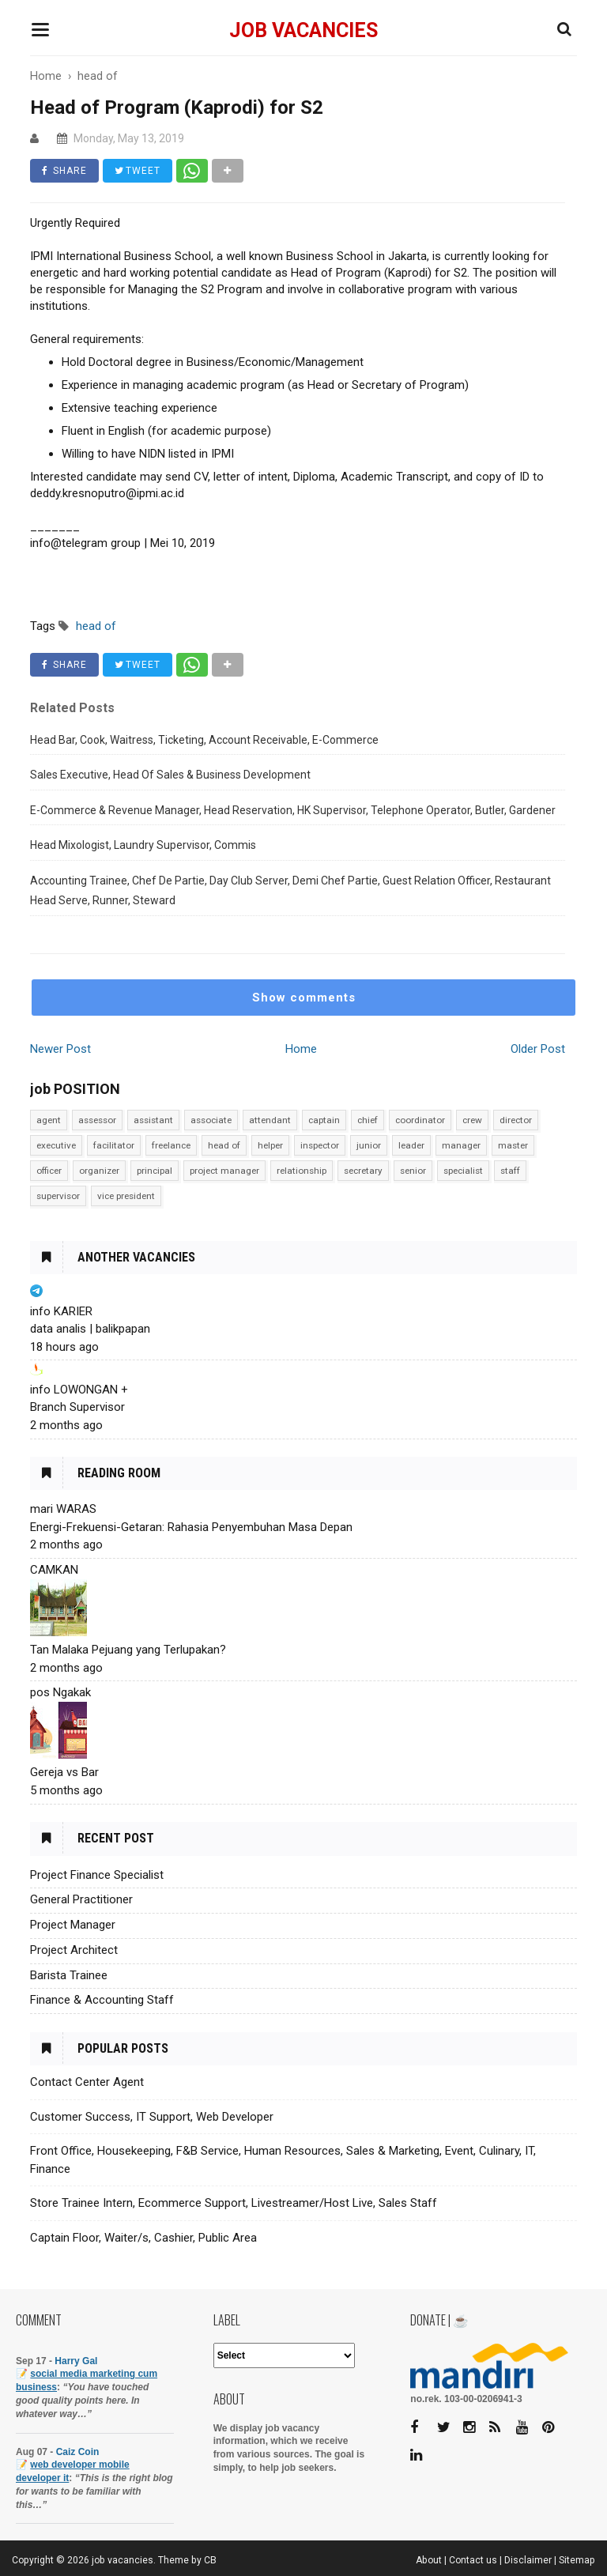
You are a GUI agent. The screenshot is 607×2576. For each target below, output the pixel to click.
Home (301, 1049)
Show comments (304, 997)
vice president (126, 1195)
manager (461, 1145)
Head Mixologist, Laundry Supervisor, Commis (143, 845)
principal (154, 1170)
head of (224, 1145)
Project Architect (74, 1950)
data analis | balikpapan (90, 1329)
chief (367, 1120)
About (429, 2560)
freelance (171, 1145)
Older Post (538, 1049)
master (513, 1145)
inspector (319, 1145)
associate (211, 1120)
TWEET (137, 171)
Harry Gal (76, 2361)
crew (472, 1120)
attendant (270, 1120)
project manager (224, 1170)
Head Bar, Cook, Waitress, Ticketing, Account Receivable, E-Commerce (204, 740)
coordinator (420, 1120)
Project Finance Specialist (97, 1875)
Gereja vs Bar (64, 1772)
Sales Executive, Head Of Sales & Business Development (170, 774)
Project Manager (72, 1925)
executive (56, 1145)
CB (210, 2560)
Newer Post (60, 1049)
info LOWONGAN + (79, 1389)
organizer (99, 1170)
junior (368, 1145)
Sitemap (577, 2560)
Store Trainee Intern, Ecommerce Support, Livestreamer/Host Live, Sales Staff (233, 2203)
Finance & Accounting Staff (102, 2000)
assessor (97, 1120)
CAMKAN (54, 1570)
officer (49, 1170)
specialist (463, 1170)
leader (411, 1145)
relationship (301, 1170)
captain (324, 1120)
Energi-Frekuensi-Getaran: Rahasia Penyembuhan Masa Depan (191, 1527)
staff (510, 1170)
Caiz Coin (78, 2451)
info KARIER (61, 1311)
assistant (153, 1120)
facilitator (113, 1145)
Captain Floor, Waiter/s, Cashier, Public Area (143, 2238)
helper (270, 1145)
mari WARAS (63, 1509)
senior (413, 1170)
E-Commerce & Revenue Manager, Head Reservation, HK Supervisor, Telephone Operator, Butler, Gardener (293, 810)
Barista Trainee (68, 1975)
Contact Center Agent (87, 2082)
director (516, 1120)
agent (48, 1120)
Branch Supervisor (77, 1407)
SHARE (64, 171)
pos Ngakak (60, 1692)
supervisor (58, 1195)
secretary (363, 1170)
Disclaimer (528, 2560)
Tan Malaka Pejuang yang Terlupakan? (128, 1650)
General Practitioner (81, 1899)
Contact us (473, 2560)
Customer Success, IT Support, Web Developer (151, 2117)
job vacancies (303, 30)
